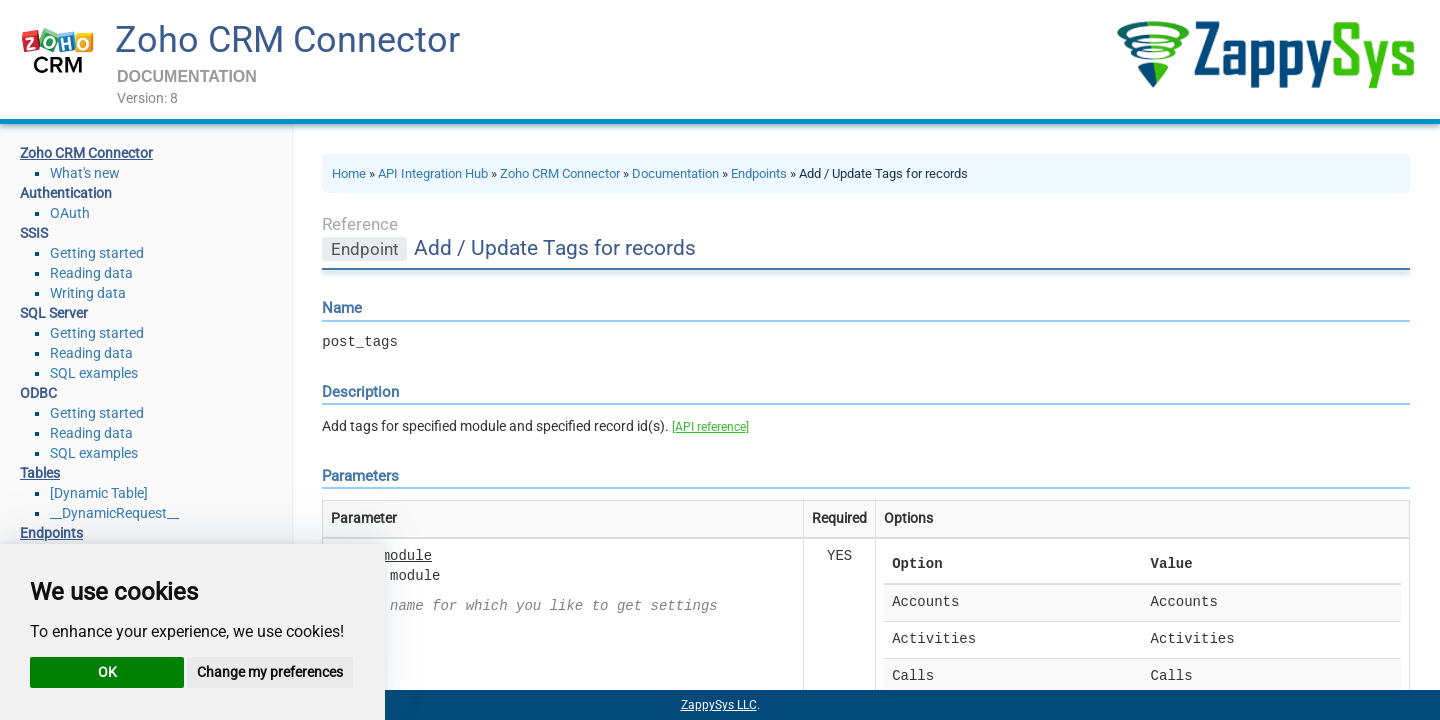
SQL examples (94, 373)
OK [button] (107, 672)
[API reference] (710, 427)
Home (349, 173)
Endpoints (759, 173)
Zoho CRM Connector (287, 40)
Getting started (97, 253)
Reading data (91, 273)
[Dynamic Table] (99, 493)
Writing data (88, 293)
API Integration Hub (433, 173)
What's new (85, 173)
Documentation (675, 173)
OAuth (70, 213)
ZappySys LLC (719, 705)
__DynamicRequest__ (114, 513)
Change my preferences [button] (270, 672)
